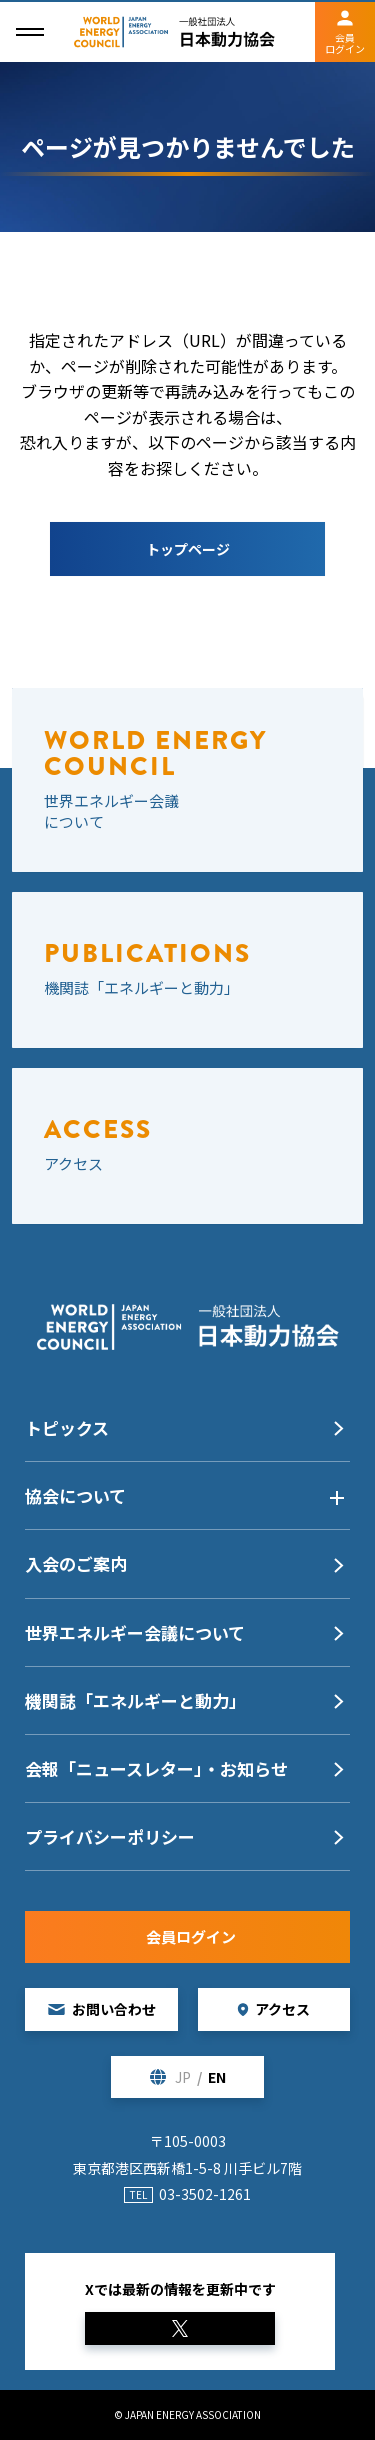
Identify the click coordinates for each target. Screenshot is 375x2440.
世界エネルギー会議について (135, 1632)
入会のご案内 (76, 1563)
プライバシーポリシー (110, 1836)
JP (183, 2077)
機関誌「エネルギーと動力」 (135, 1700)
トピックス (67, 1427)
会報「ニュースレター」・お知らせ (156, 1768)
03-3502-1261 (205, 2194)
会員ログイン (345, 43)
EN (217, 2077)
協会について (75, 1495)
